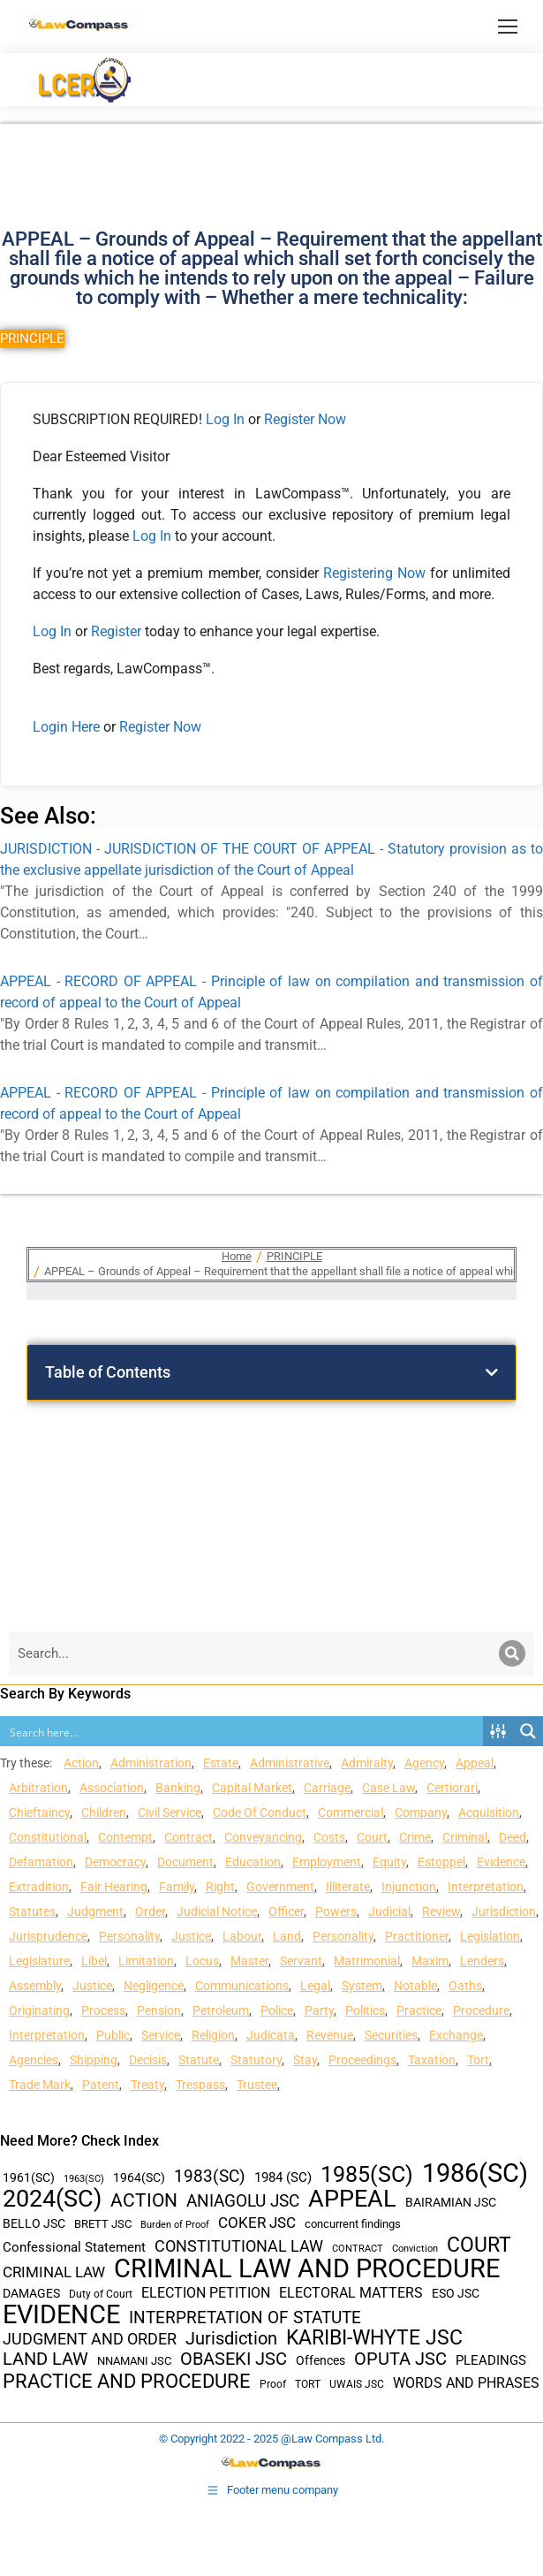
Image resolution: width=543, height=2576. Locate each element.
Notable (415, 1986)
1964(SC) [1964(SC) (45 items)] (139, 2177)
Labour (241, 1936)
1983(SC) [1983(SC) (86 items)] (209, 2177)
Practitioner (417, 1936)
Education (253, 1862)
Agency (424, 1763)
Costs (329, 1837)
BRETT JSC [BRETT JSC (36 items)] (103, 2223)
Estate (220, 1763)
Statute (198, 2060)
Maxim (430, 1961)
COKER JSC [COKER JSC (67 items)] (257, 2222)
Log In (225, 419)
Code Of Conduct (259, 1812)
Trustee (257, 2085)
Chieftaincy (39, 1812)
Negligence (154, 1986)
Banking (177, 1788)
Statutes (32, 1911)
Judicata (270, 2035)
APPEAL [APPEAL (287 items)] (352, 2199)
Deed (512, 1837)
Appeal (475, 1763)
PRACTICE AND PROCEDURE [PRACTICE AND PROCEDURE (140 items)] (127, 2381)
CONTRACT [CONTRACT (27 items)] (357, 2248)
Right (220, 1887)
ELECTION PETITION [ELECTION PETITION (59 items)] (205, 2292)
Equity (389, 1862)
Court (372, 1837)
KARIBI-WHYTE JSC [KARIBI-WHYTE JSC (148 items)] (374, 2338)
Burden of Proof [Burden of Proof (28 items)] (174, 2224)
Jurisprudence (48, 1936)
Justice (191, 1936)
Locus (202, 1961)
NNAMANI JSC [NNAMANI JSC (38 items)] (134, 2360)
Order (150, 1911)
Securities (391, 2035)
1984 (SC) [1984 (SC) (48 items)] (283, 2177)
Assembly (35, 1986)
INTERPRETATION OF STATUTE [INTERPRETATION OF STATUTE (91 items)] (245, 2317)
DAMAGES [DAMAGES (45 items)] (31, 2293)
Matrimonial (367, 1961)
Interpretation (486, 1887)
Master (249, 1961)
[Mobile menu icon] (507, 26)
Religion (213, 2035)
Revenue (329, 2035)
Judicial (389, 1911)
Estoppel (441, 1862)
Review (441, 1911)
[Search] (512, 1653)
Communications (242, 1986)
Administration (151, 1763)
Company (421, 1812)
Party (319, 2010)
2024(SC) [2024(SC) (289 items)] (52, 2199)
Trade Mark (40, 2085)
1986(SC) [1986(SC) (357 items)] (475, 2173)
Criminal (464, 1837)
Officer (286, 1911)
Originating (39, 2010)
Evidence (501, 1862)
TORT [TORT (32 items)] (308, 2384)
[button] (492, 1372)
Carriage (327, 1788)
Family (176, 1887)
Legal (315, 1986)
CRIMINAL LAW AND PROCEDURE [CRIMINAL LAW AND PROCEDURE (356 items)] (307, 2269)
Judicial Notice (217, 1911)
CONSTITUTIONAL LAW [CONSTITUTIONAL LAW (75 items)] (239, 2246)
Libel (94, 1961)
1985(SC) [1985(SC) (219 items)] (367, 2174)
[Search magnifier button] (528, 1731)
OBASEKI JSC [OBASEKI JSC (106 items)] (233, 2359)
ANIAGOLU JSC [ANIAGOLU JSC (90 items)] (242, 2201)
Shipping (93, 2060)
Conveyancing (263, 1837)
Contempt (125, 1837)
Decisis (148, 2060)
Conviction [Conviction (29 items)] (415, 2248)
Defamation (41, 1862)
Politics (365, 2010)
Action (81, 1763)
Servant (301, 1961)
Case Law (388, 1788)
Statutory (256, 2060)
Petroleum (220, 2010)
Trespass (200, 2085)
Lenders (482, 1961)
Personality (129, 1936)
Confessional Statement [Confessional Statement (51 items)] (74, 2247)
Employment (326, 1862)
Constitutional (48, 1837)
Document (185, 1862)
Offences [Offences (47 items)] (320, 2360)
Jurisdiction (503, 1911)
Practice (418, 2010)
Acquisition (488, 1812)
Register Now (305, 419)
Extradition (39, 1887)
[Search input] (242, 1731)
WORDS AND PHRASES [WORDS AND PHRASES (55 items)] (466, 2383)
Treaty (147, 2085)
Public (113, 2035)
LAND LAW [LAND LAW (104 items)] (45, 2359)
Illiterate (348, 1887)
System (362, 1986)
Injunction (408, 1887)
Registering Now (374, 573)
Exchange (456, 2035)
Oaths (465, 1986)
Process (103, 2010)
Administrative (289, 1763)
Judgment (95, 1911)
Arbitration (38, 1788)
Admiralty (367, 1763)
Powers (336, 1911)
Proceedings (362, 2060)
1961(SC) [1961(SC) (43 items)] (29, 2177)
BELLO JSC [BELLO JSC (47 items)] (34, 2223)
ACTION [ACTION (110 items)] (143, 2201)
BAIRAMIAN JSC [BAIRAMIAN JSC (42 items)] (450, 2202)
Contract (188, 1837)
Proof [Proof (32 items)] (273, 2384)
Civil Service (169, 1812)
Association (111, 1788)
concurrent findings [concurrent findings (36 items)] (353, 2223)
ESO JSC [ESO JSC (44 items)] (455, 2293)
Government (280, 1887)
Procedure (481, 2010)
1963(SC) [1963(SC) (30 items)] (84, 2178)
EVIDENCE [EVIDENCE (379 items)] (61, 2315)
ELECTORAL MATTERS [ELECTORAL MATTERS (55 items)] (351, 2293)
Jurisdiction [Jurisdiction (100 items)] (231, 2338)
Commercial (350, 1812)
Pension (159, 2010)
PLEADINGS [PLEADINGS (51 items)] (491, 2360)
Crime (415, 1837)
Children (103, 1812)
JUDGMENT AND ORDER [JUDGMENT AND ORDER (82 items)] (90, 2338)
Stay (305, 2060)
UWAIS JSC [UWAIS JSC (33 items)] (356, 2384)
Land (287, 1936)
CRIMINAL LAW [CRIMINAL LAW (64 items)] (54, 2272)
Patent (100, 2085)
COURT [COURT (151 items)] (479, 2245)
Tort (478, 2060)
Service (160, 2035)
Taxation (432, 2060)
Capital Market (252, 1788)
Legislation (490, 1936)
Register (118, 631)
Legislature (39, 1961)
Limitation (146, 1961)
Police (276, 2010)
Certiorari (452, 1788)
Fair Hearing (113, 1887)
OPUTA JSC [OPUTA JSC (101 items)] (400, 2359)
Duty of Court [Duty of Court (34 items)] (100, 2294)
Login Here (66, 726)
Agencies (33, 2060)
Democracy (115, 1862)
